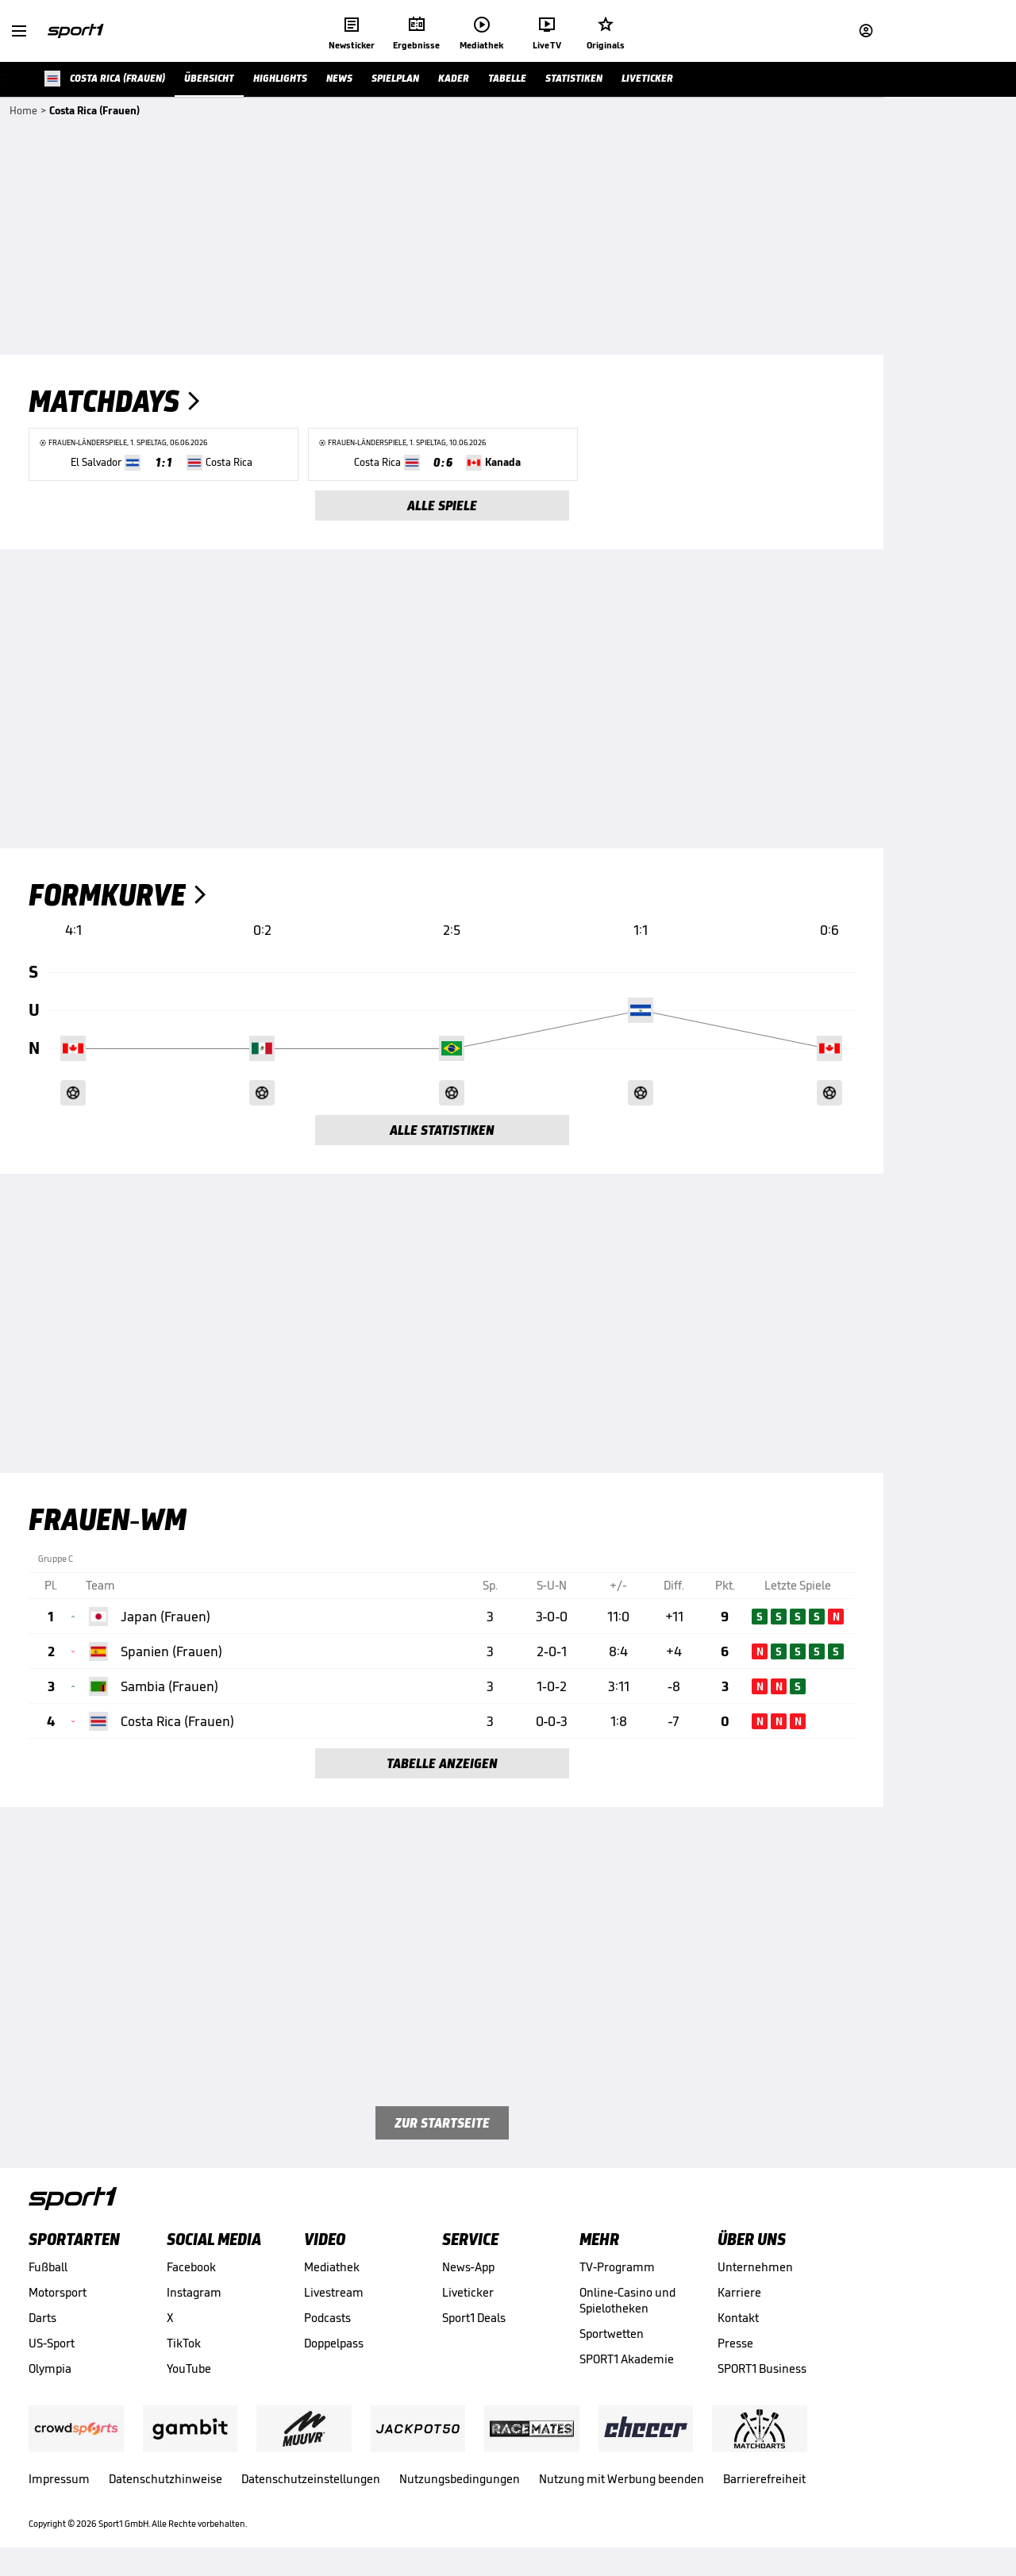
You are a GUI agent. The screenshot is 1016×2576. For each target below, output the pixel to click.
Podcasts (327, 2317)
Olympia (50, 2368)
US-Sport (52, 2343)
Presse (735, 2343)
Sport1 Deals (474, 2317)
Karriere (739, 2292)
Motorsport (58, 2292)
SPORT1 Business (762, 2368)
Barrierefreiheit (764, 2478)
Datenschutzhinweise (165, 2478)
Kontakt (738, 2317)
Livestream (334, 2292)
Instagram (194, 2292)
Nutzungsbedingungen (459, 2478)
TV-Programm (617, 2266)
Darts (42, 2317)
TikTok (184, 2343)
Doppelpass (334, 2343)
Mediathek (332, 2266)
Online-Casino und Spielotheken (627, 2300)
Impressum (59, 2478)
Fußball (48, 2266)
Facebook (191, 2266)
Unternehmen (755, 2266)
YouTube (189, 2368)
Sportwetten (611, 2333)
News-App (468, 2266)
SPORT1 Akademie (626, 2358)
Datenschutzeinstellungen (310, 2478)
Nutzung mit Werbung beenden (621, 2478)
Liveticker (468, 2292)
